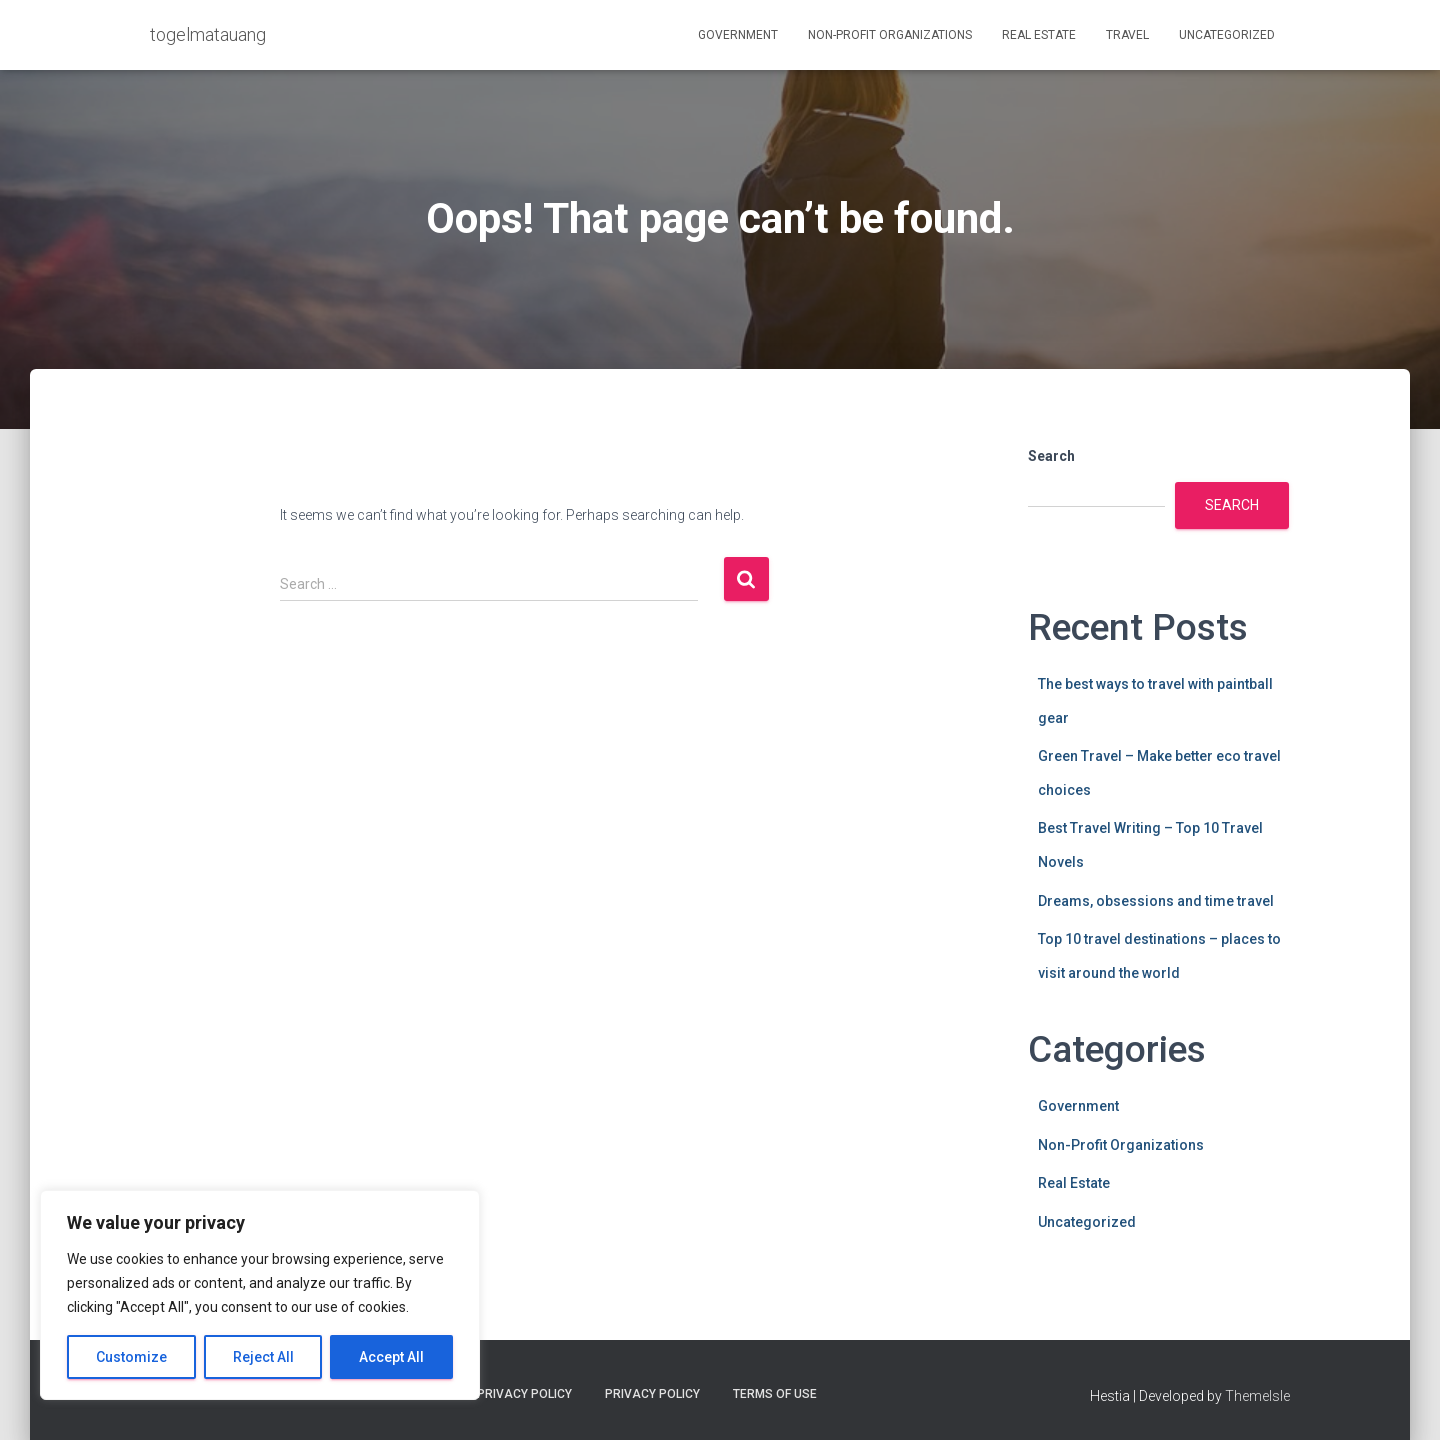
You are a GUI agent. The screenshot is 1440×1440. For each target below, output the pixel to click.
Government (738, 35)
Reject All (263, 1357)
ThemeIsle (1257, 1396)
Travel (1127, 35)
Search (1051, 456)
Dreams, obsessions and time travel (1156, 901)
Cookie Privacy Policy (501, 1394)
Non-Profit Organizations (890, 35)
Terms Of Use (775, 1394)
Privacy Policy (652, 1394)
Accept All (391, 1357)
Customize (131, 1357)
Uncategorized (1227, 35)
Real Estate (1039, 35)
